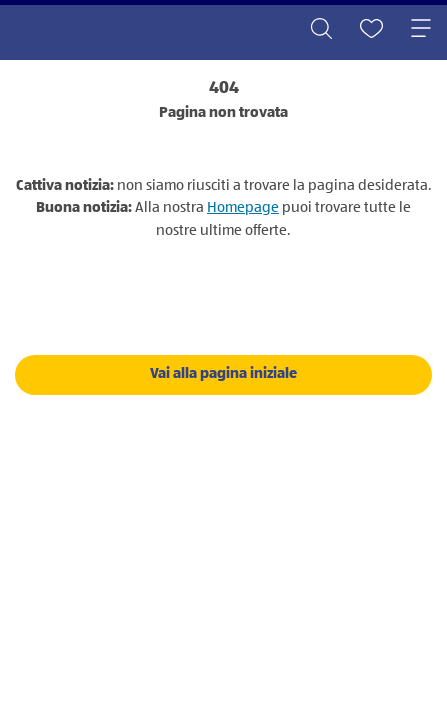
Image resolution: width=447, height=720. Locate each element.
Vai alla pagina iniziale (223, 373)
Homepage (243, 207)
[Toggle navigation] (421, 30)
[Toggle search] (321, 30)
